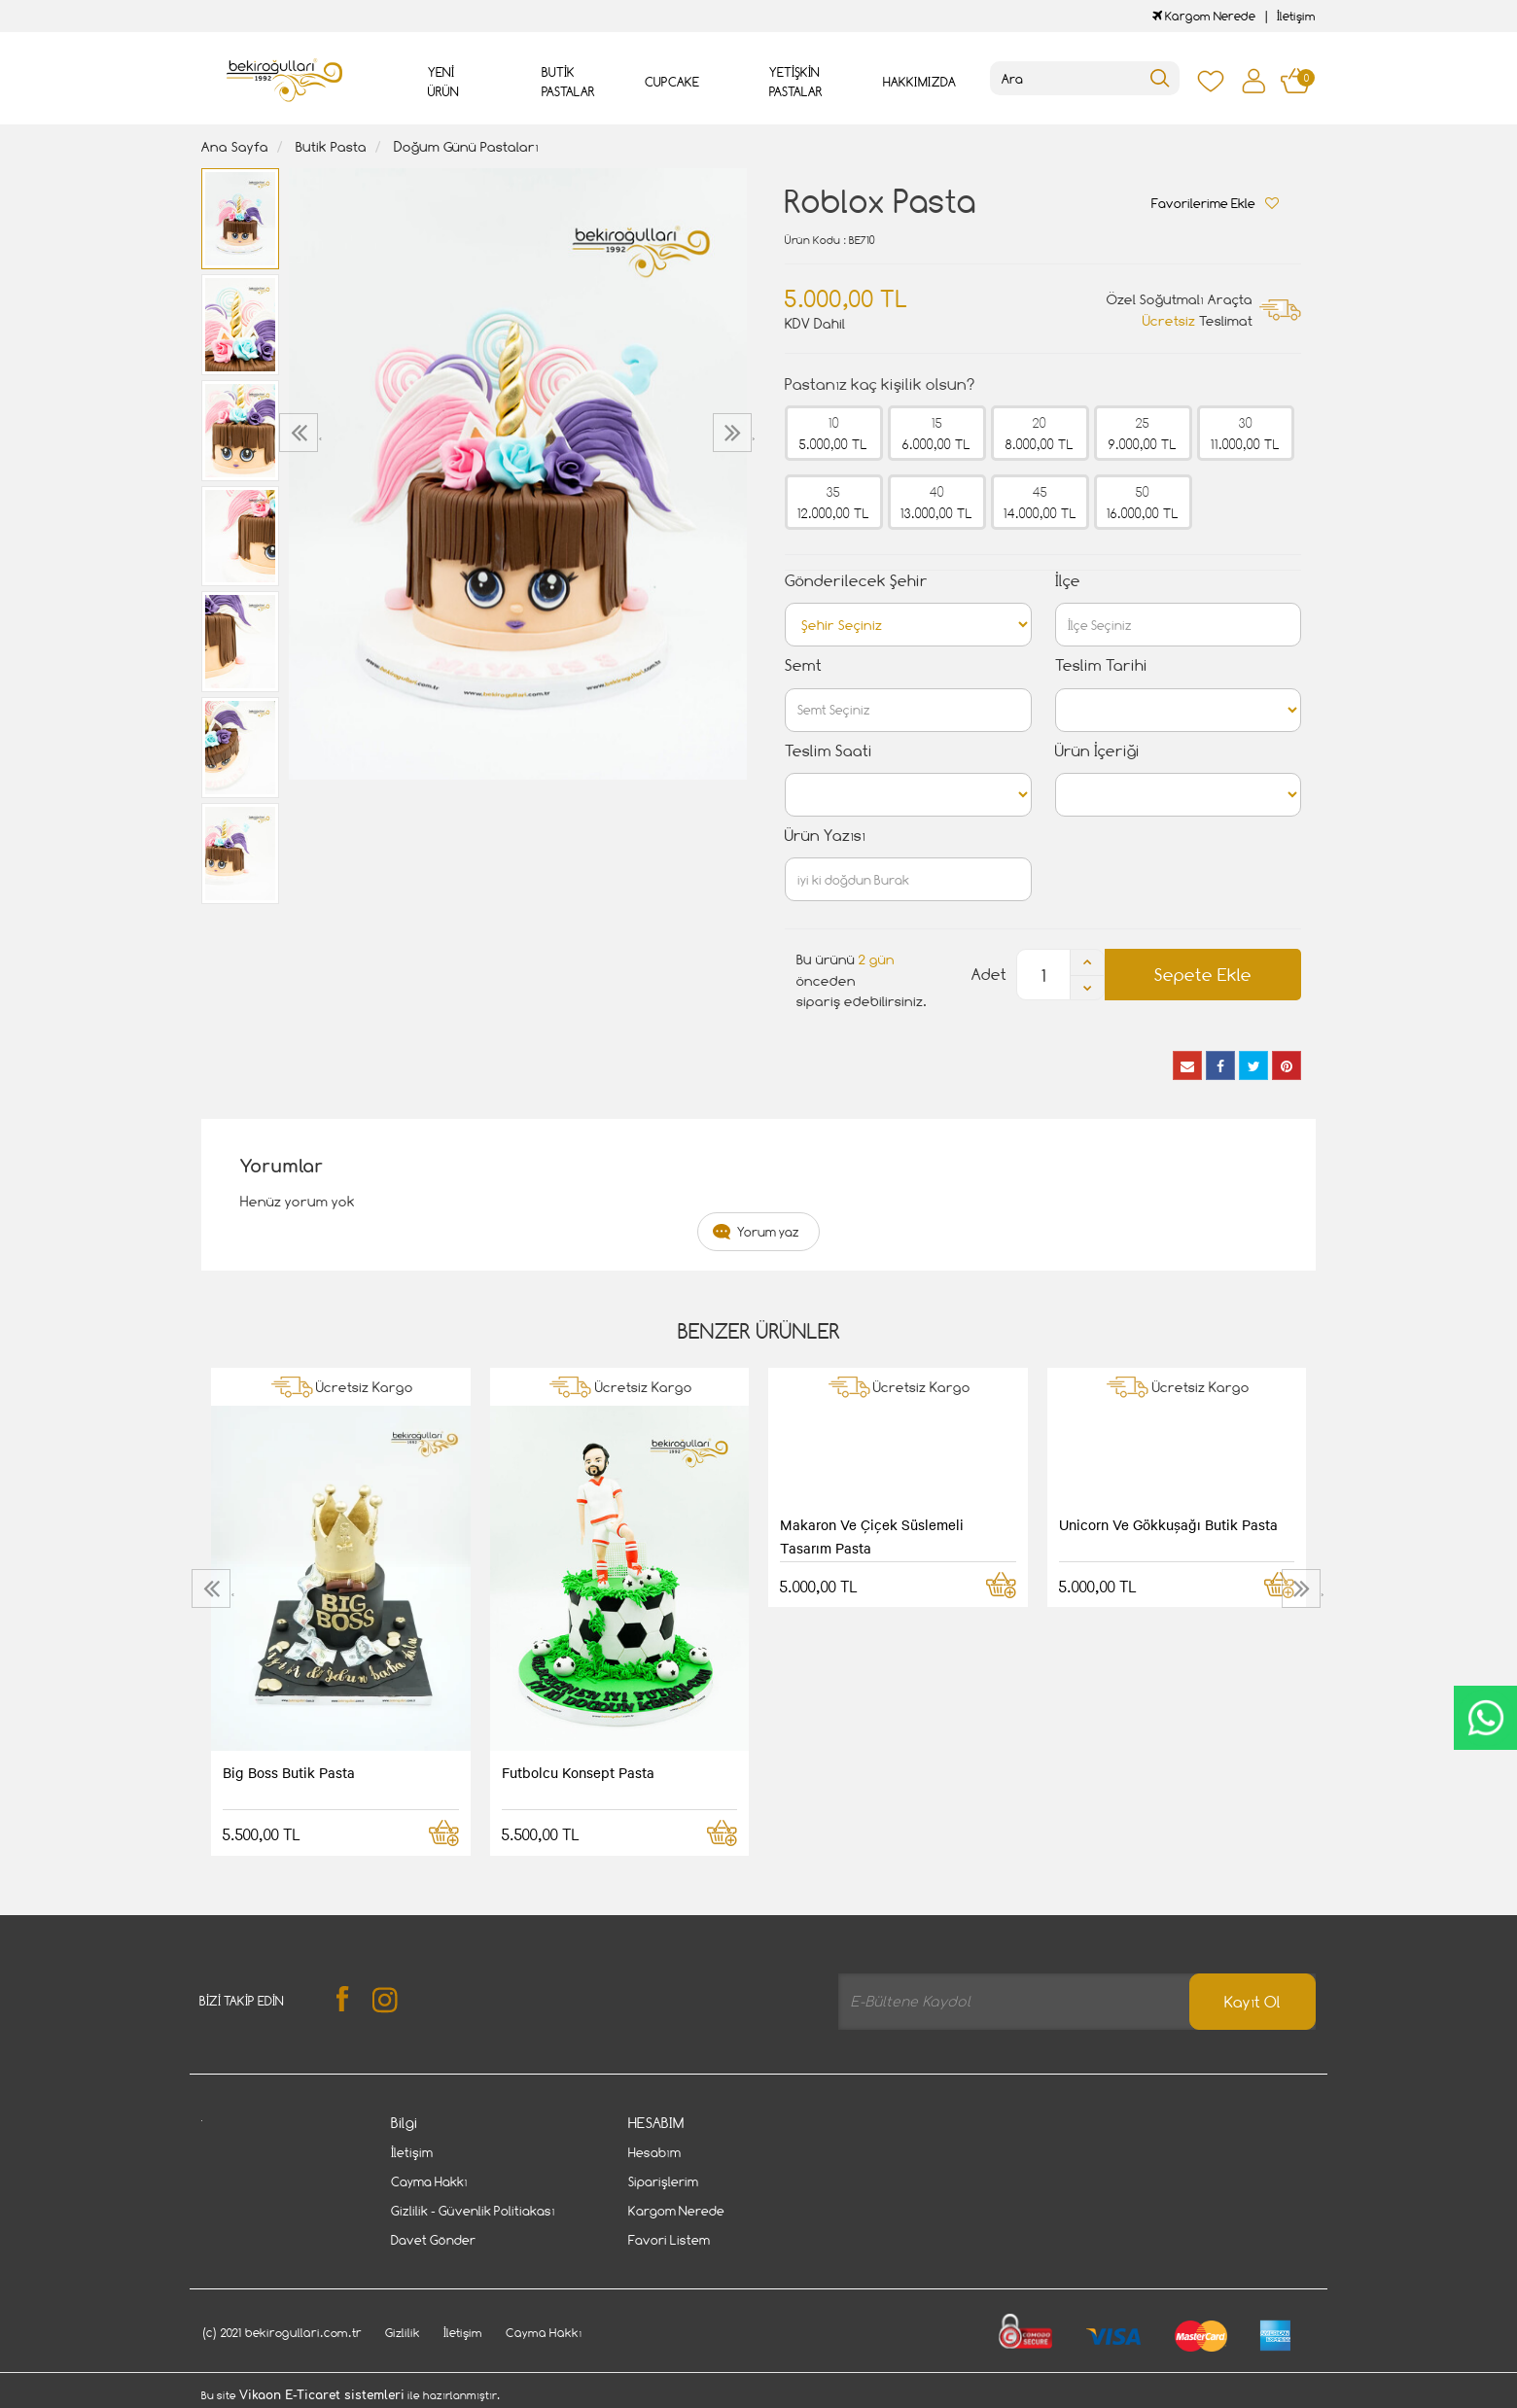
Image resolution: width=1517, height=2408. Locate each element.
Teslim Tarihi (1101, 665)
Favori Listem (669, 2240)
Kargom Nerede (1203, 16)
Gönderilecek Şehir (856, 581)
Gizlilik (402, 2332)
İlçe (1067, 581)
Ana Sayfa (234, 146)
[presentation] (301, 432)
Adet (988, 974)
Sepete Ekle (1203, 974)
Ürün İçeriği (1097, 751)
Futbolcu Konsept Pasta (578, 1772)
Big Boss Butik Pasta (289, 1772)
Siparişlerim (663, 2181)
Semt (803, 665)
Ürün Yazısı (825, 835)
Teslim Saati (828, 751)
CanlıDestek (1485, 1718)
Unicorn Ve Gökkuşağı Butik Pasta (1168, 1524)
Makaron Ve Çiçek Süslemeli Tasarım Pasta (872, 1536)
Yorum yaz (768, 1231)
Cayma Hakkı (429, 2181)
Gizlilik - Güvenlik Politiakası (473, 2210)
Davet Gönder (433, 2240)
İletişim (1296, 16)
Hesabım (654, 2152)
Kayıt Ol (1252, 2002)
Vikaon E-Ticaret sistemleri (322, 2395)
